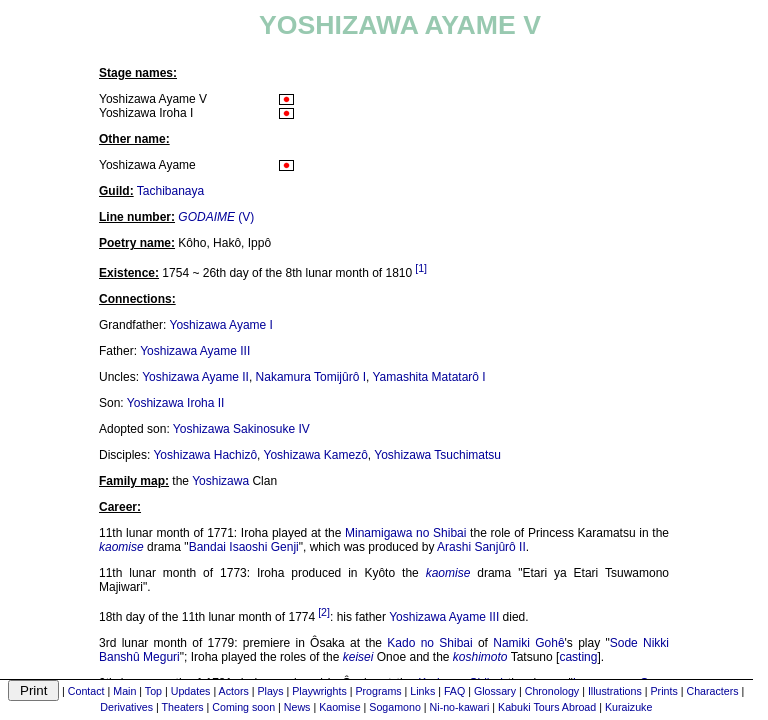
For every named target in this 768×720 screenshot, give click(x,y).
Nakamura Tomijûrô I (311, 377)
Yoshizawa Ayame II (195, 377)
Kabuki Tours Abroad (547, 707)
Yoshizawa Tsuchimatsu (437, 455)
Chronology (552, 691)
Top (153, 691)
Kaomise (339, 707)
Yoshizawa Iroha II (176, 403)
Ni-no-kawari (460, 707)
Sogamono (395, 707)
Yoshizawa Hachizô (205, 455)
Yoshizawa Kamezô (316, 455)
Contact (86, 691)
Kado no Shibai (429, 643)
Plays (270, 691)
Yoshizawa (220, 481)
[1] (421, 268)
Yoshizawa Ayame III (195, 351)
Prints (664, 691)
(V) (216, 217)
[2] (324, 612)
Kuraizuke (628, 707)
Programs (378, 691)
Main (124, 691)
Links (422, 691)
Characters (712, 691)
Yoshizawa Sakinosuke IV (241, 429)
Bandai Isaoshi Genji (244, 547)
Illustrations (615, 691)
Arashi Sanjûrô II (481, 547)
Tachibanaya (170, 191)
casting (578, 657)
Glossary (495, 691)
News (297, 707)
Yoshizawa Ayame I (221, 325)
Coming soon (243, 707)
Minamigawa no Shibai (405, 533)
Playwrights (319, 691)
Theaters (183, 707)
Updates (191, 691)
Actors (234, 691)
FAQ (454, 691)
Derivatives (126, 707)
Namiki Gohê (528, 643)
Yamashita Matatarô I (428, 377)
